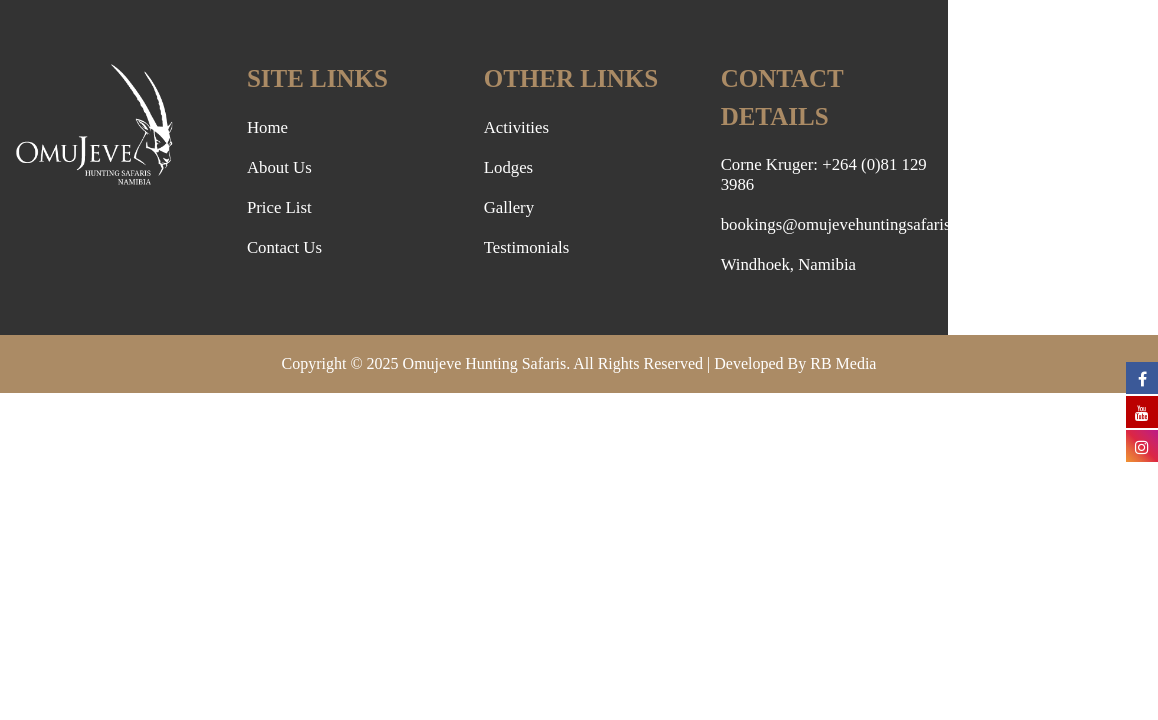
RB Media (843, 363)
